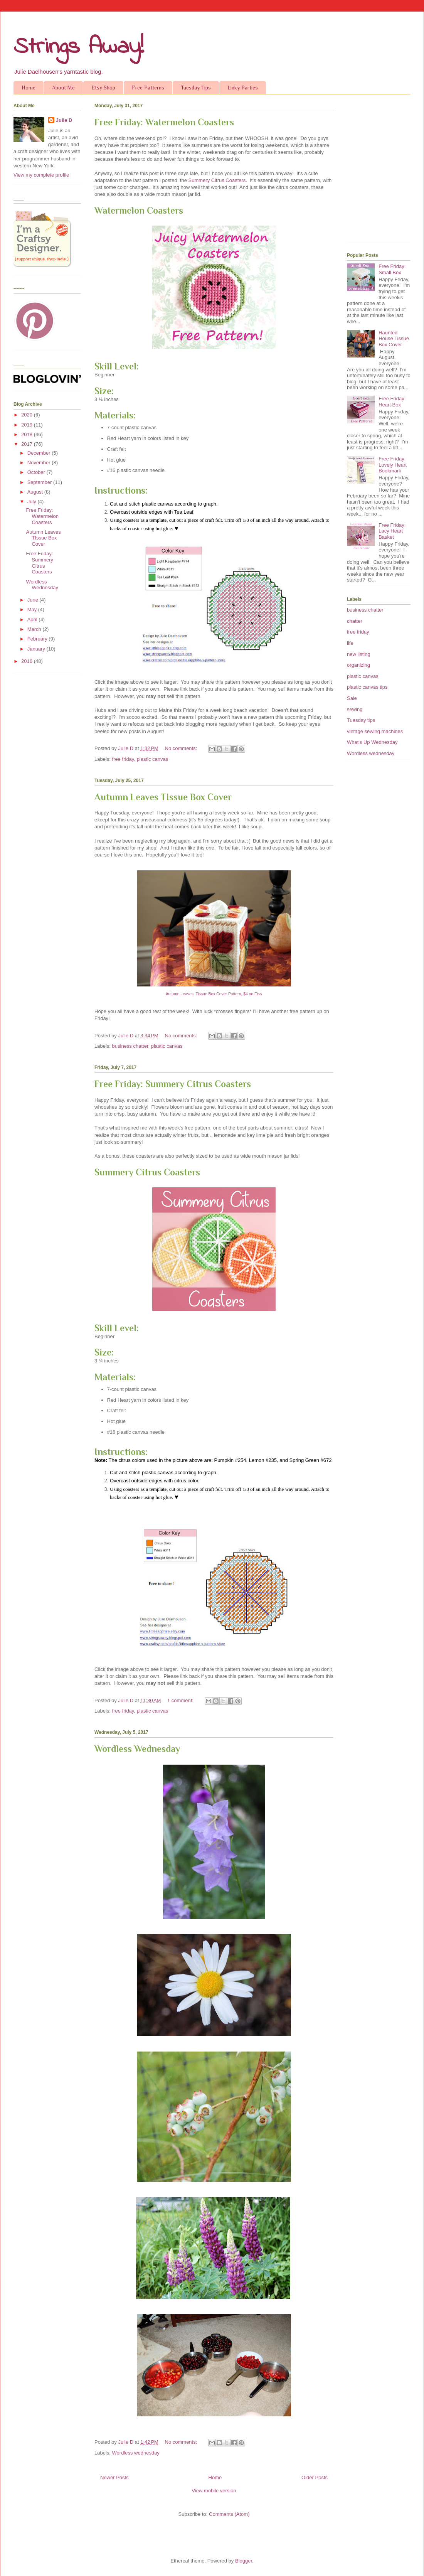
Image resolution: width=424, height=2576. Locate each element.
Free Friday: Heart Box (392, 402)
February (38, 639)
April (33, 619)
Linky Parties (242, 87)
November (39, 462)
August (35, 492)
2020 (27, 415)
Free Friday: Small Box (392, 269)
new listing (358, 654)
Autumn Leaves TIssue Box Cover (163, 797)
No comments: (182, 748)
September (40, 482)
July (32, 501)
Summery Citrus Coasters (217, 180)
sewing (354, 709)
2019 (27, 425)
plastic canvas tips (367, 687)
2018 (27, 434)
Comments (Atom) (229, 2514)
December (39, 453)
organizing (358, 665)
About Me (63, 87)
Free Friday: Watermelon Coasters (164, 122)
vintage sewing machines (375, 731)
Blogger (243, 2561)
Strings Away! (78, 47)
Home (28, 87)
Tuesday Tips (196, 87)
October (37, 472)
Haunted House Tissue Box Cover (394, 338)
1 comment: (181, 1700)
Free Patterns (148, 87)
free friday (123, 759)
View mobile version (214, 2490)
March (35, 629)
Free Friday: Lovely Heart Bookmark (393, 465)
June (33, 600)
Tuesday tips (361, 720)
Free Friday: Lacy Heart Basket (392, 531)
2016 (27, 661)
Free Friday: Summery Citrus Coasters (172, 1084)
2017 (27, 444)
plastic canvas (152, 759)
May (32, 609)
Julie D (64, 120)
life (350, 643)
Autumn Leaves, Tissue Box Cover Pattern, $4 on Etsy (214, 994)
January (37, 649)
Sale (352, 698)
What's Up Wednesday (372, 742)
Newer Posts (114, 2477)
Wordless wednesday (136, 2453)
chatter (354, 621)
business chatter (130, 1046)
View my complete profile (41, 175)
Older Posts (314, 2477)
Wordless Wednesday (137, 1748)
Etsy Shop (103, 87)
